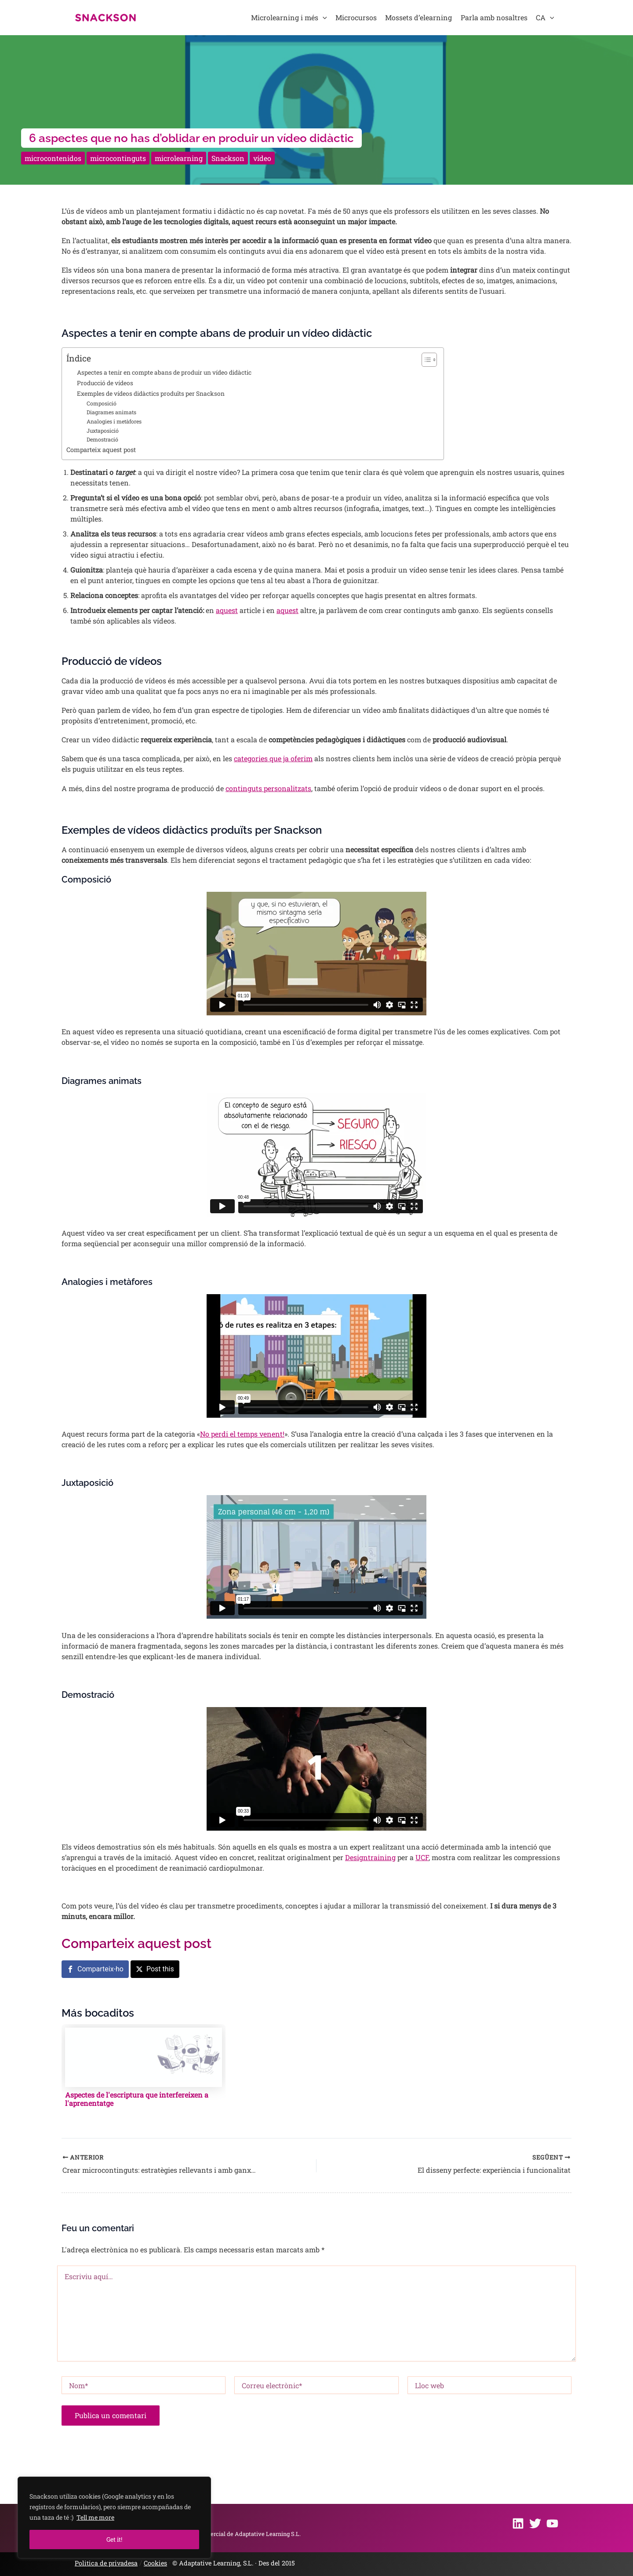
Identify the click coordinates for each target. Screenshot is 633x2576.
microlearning (179, 158)
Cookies (155, 2563)
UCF (422, 1857)
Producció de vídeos (105, 383)
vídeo (262, 158)
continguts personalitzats (268, 788)
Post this (160, 1969)
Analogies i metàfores (114, 421)
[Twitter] (535, 2523)
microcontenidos (53, 158)
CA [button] (545, 17)
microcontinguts (118, 158)
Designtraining (370, 1857)
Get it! (114, 2539)
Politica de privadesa (106, 2563)
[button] (322, 17)
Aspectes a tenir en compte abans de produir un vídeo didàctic (164, 372)
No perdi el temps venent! (242, 1433)
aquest (227, 610)
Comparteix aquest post (101, 449)
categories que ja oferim (273, 758)
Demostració (102, 439)
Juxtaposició (103, 430)
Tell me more (95, 2517)
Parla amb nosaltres (494, 17)
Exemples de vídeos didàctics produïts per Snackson (151, 394)
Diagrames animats (111, 412)
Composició (101, 403)
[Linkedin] (518, 2523)
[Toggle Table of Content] (425, 359)
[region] (114, 2517)
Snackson (227, 158)
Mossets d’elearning (418, 17)
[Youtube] (552, 2523)
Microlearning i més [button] (289, 17)
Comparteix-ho (100, 1969)
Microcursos (356, 17)
